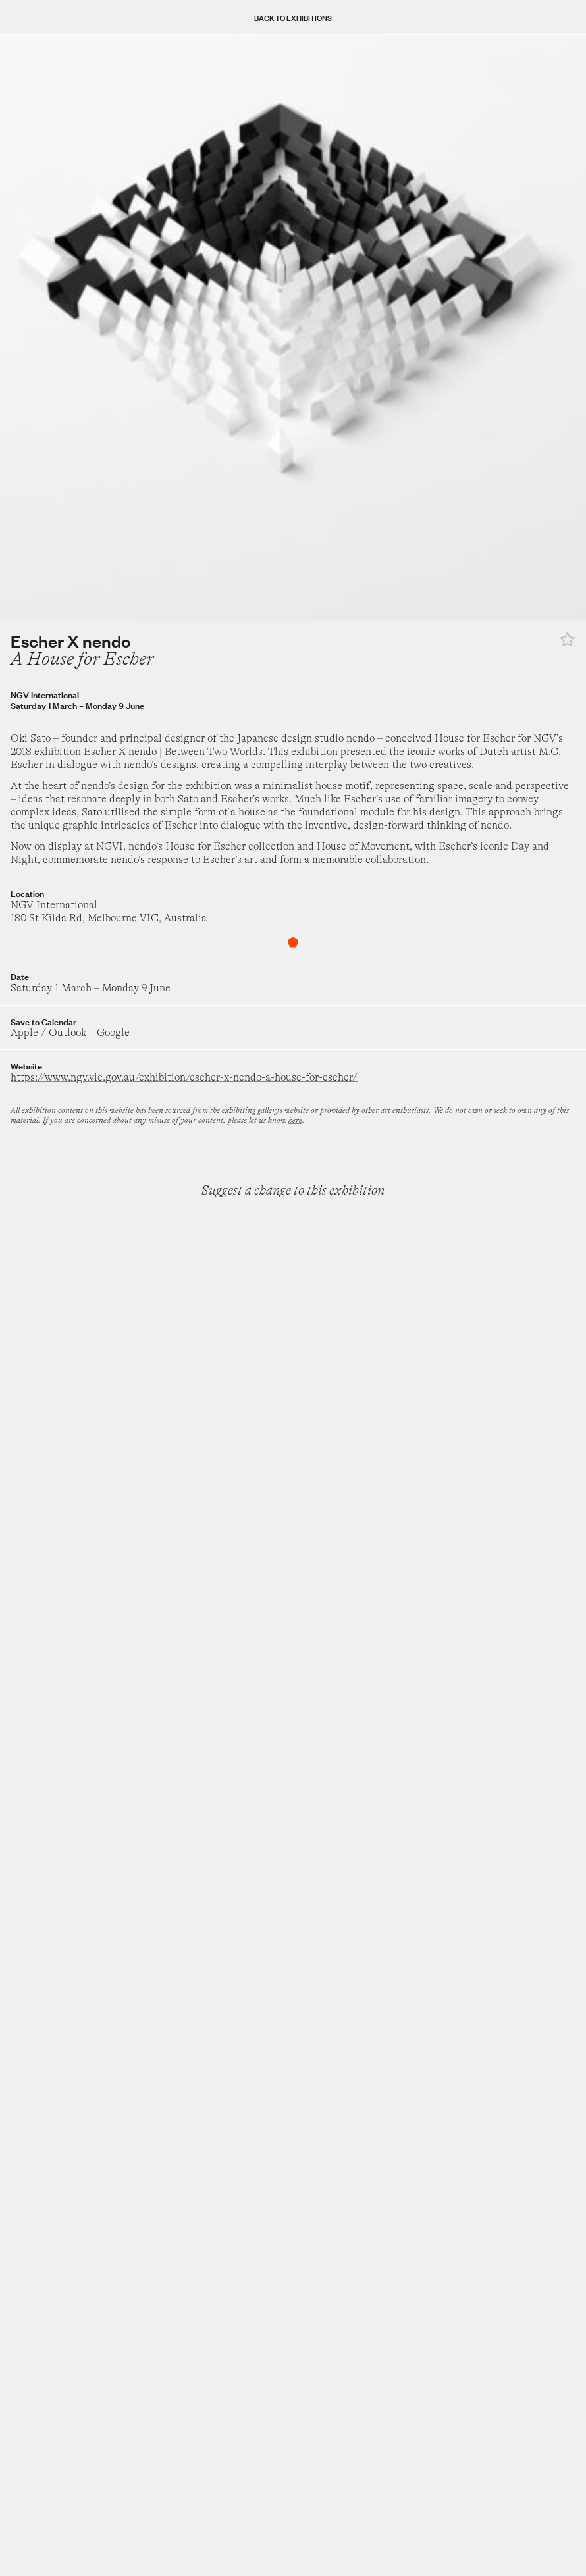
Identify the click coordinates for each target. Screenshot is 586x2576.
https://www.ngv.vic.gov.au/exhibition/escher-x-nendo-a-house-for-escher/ (184, 1077)
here (295, 1120)
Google (113, 1033)
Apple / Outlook (48, 1033)
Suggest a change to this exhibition (293, 1190)
